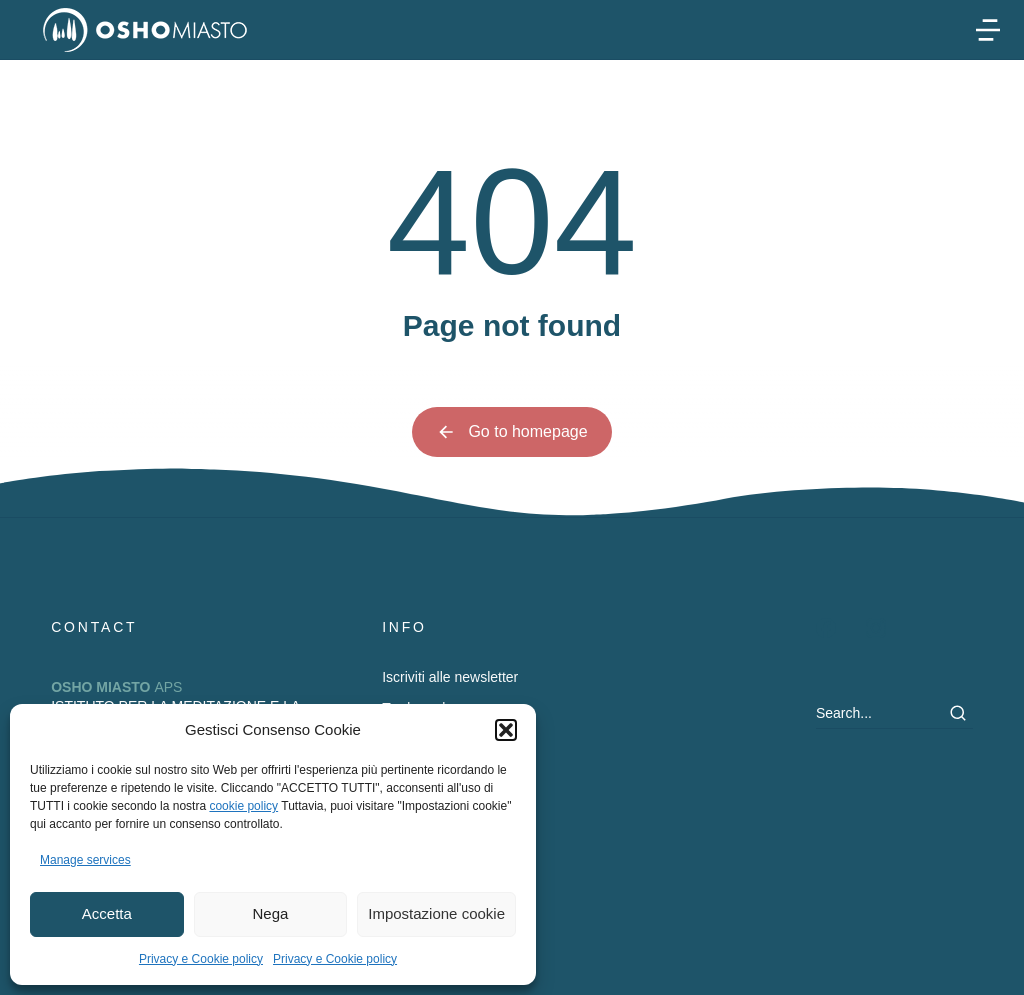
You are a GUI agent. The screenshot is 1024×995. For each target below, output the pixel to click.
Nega (271, 913)
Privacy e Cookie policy (201, 959)
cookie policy (243, 806)
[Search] (958, 713)
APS (116, 687)
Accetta (107, 913)
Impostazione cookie (436, 913)
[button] (506, 730)
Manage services (85, 860)
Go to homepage (511, 432)
